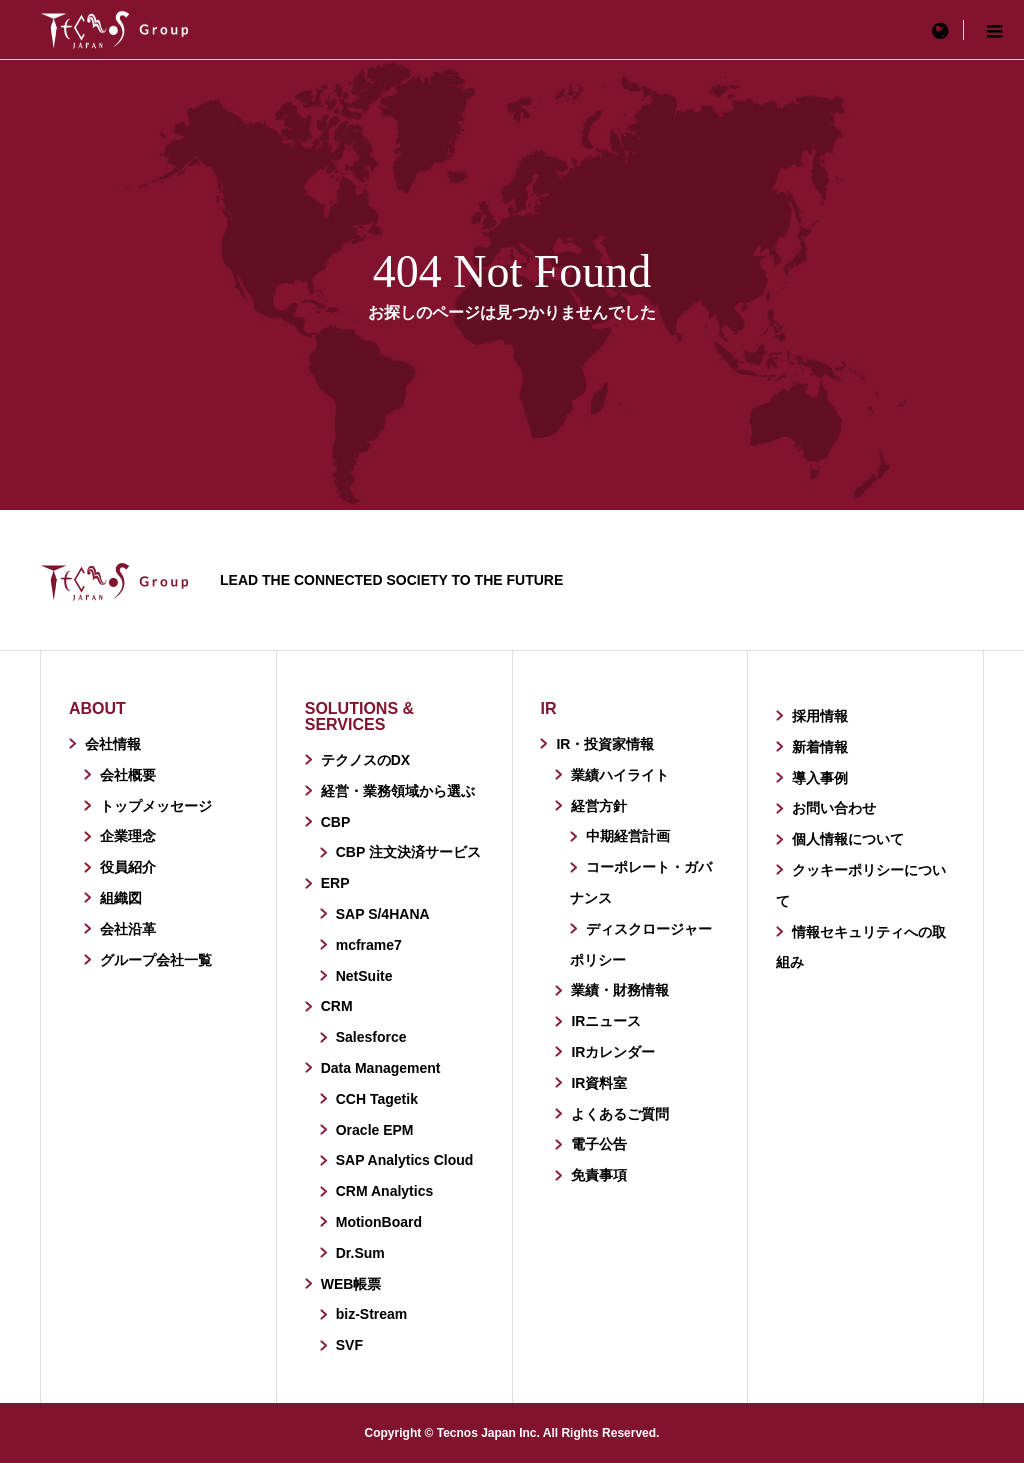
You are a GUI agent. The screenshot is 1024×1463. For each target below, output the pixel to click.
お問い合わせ (834, 808)
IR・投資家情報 (605, 744)
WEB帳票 (351, 1284)
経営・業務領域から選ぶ (398, 791)
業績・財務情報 (620, 990)
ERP (335, 883)
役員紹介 (128, 867)
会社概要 (128, 775)
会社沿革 (128, 929)
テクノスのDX (365, 760)
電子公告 (599, 1144)
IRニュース (606, 1021)
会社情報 (113, 744)
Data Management (381, 1068)
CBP (336, 822)
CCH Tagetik (377, 1099)
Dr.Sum (360, 1253)
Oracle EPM (375, 1130)
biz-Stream (372, 1314)
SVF (349, 1345)
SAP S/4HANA (383, 914)
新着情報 (820, 747)
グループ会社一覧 (156, 960)
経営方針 (599, 806)
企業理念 (128, 836)
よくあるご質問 (620, 1114)
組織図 (121, 898)
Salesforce (371, 1037)
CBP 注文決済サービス (408, 852)
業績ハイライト (620, 775)
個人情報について (848, 839)
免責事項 (599, 1175)
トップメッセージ (156, 806)
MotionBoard (379, 1222)
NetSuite (364, 976)
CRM (337, 1006)
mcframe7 (369, 945)
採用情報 (820, 716)
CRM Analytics (385, 1191)
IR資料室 (599, 1083)
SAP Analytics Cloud (405, 1160)
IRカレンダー (613, 1052)
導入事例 (820, 778)
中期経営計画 (628, 836)
